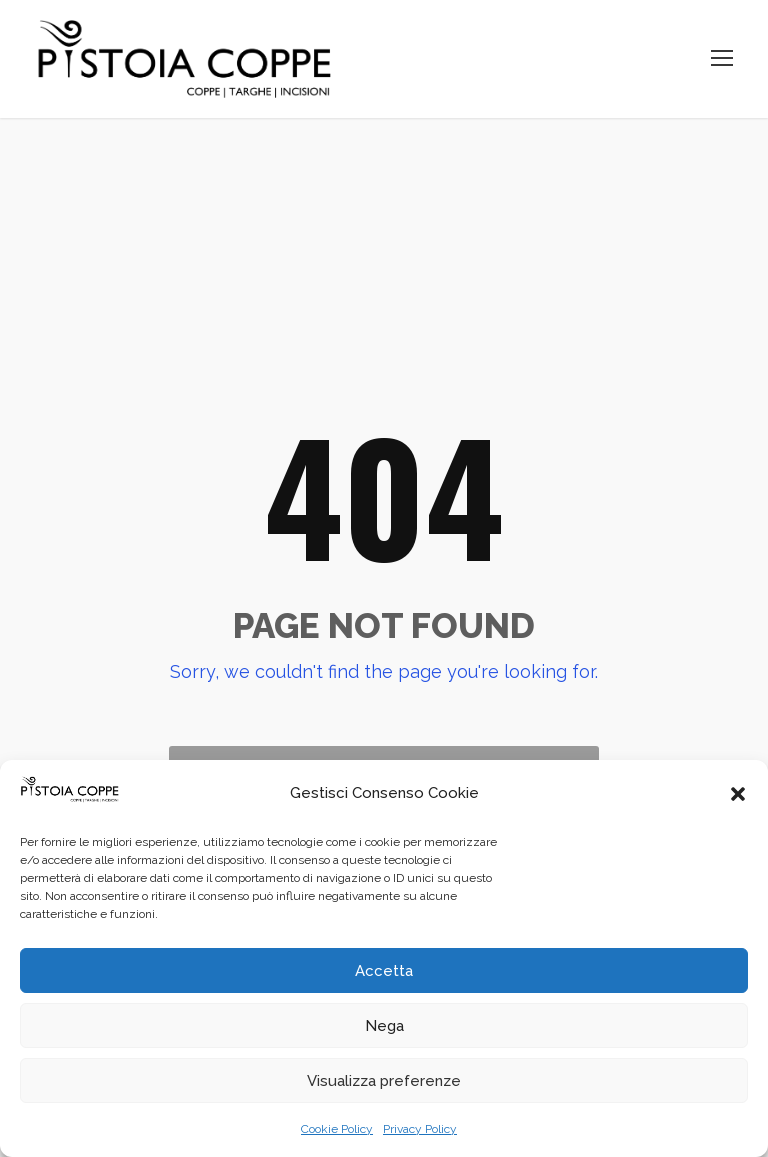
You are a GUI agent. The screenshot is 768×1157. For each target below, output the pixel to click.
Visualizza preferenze (384, 1081)
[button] (738, 794)
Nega (384, 1026)
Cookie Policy (337, 1129)
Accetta (384, 971)
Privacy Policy (420, 1129)
